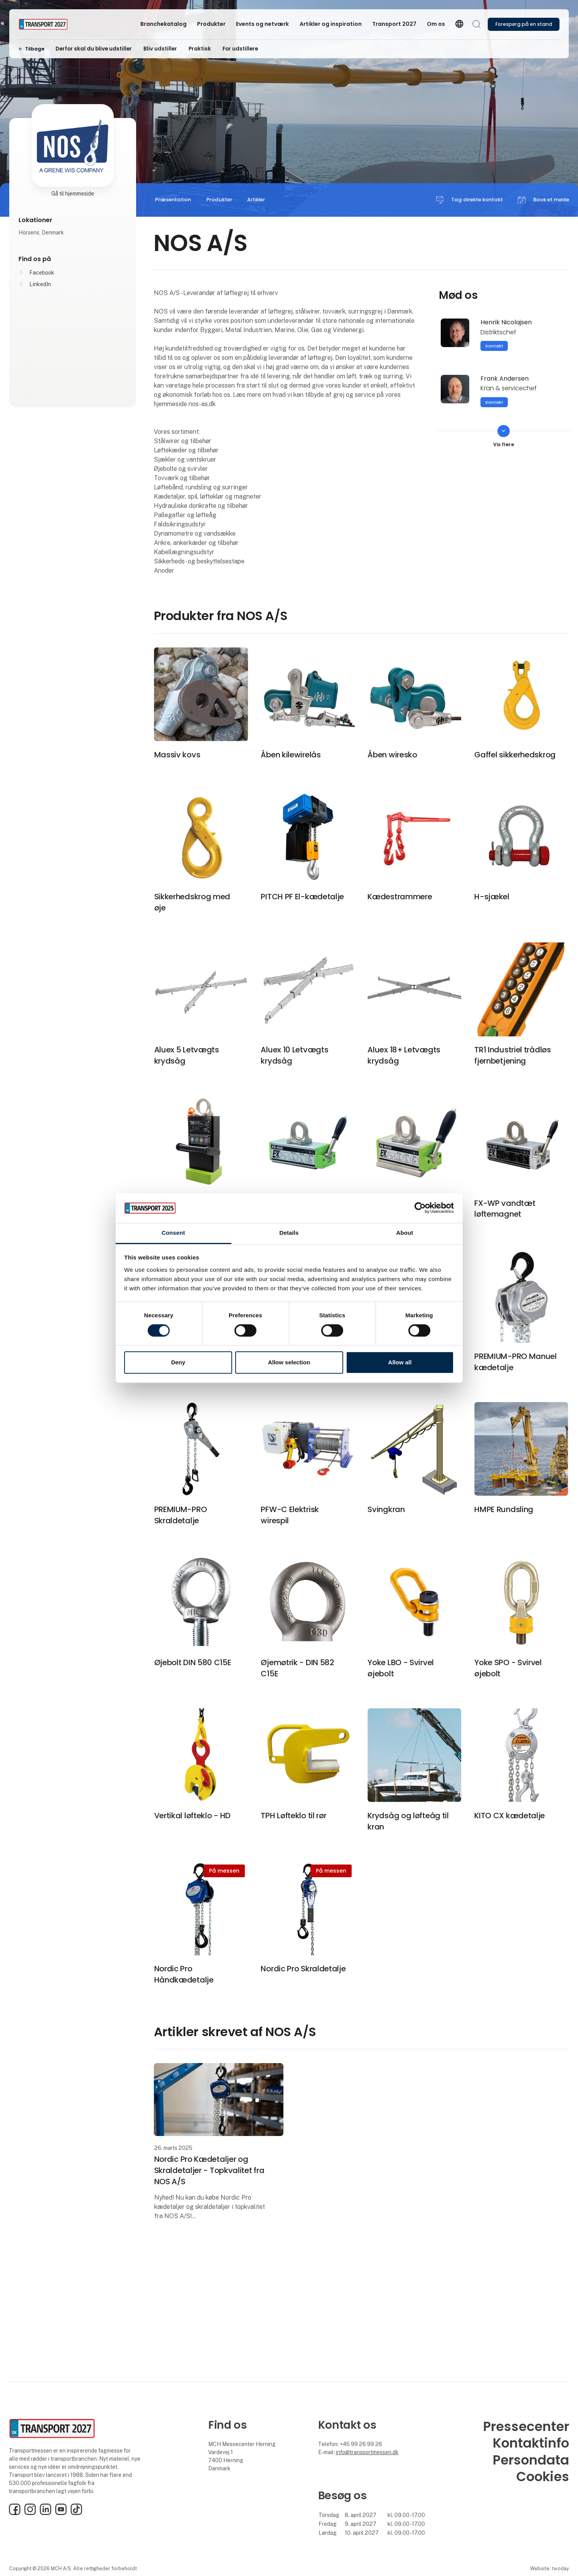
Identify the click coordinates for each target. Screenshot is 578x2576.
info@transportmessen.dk (367, 2452)
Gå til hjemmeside (72, 194)
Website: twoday (549, 2568)
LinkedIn (40, 284)
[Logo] (49, 24)
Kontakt (494, 346)
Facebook (41, 273)
